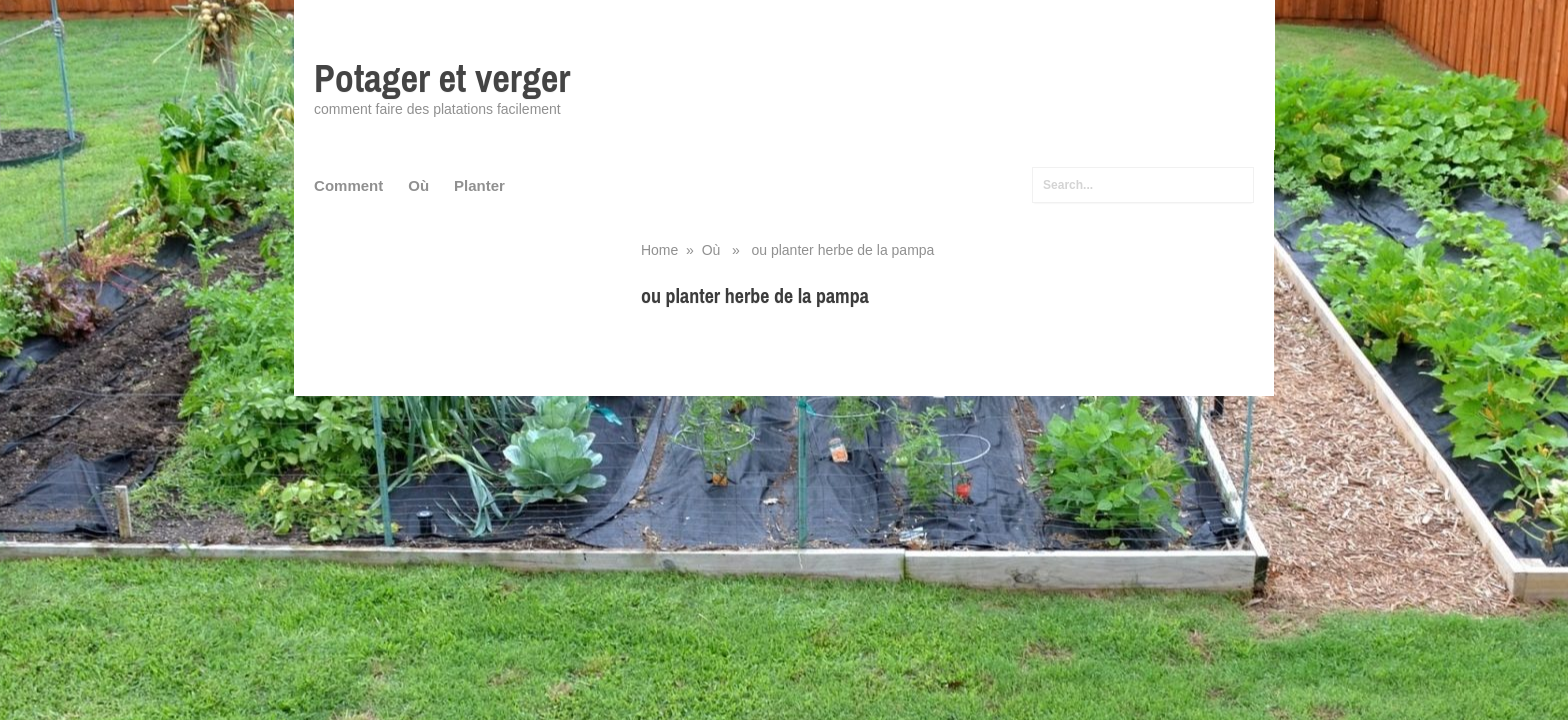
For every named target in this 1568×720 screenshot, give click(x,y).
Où (418, 185)
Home (659, 250)
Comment (348, 185)
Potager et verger (442, 78)
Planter (479, 185)
